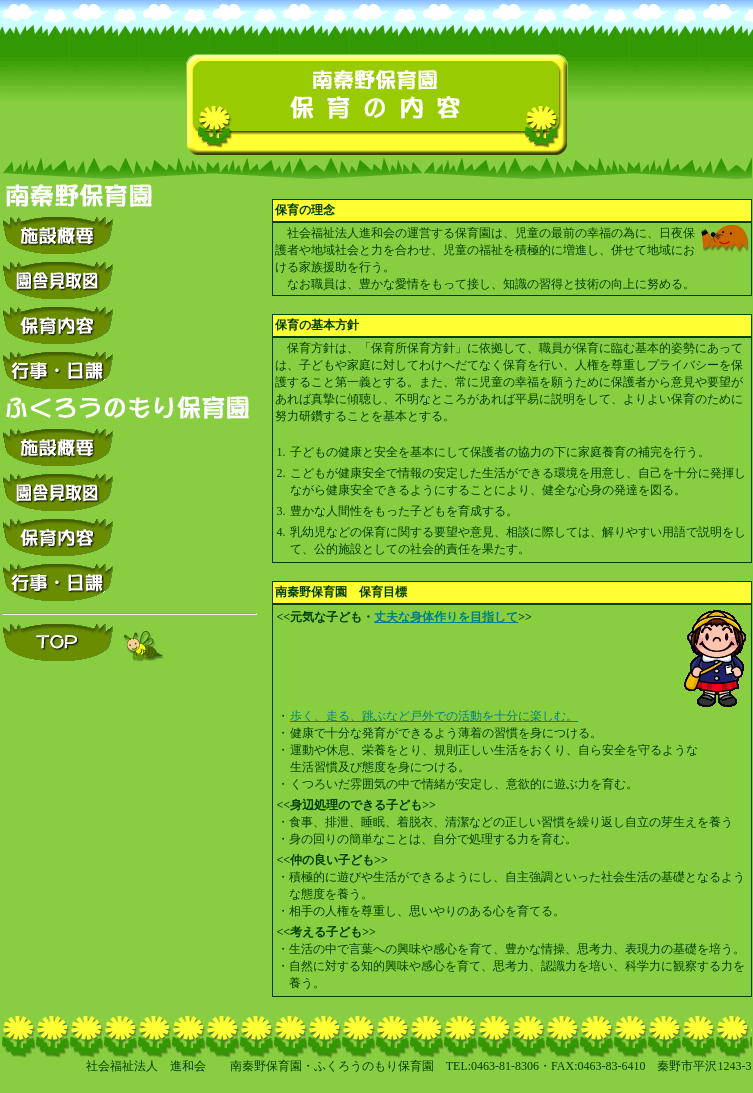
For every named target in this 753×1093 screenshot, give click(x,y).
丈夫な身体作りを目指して (446, 617)
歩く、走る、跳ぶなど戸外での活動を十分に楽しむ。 (434, 716)
